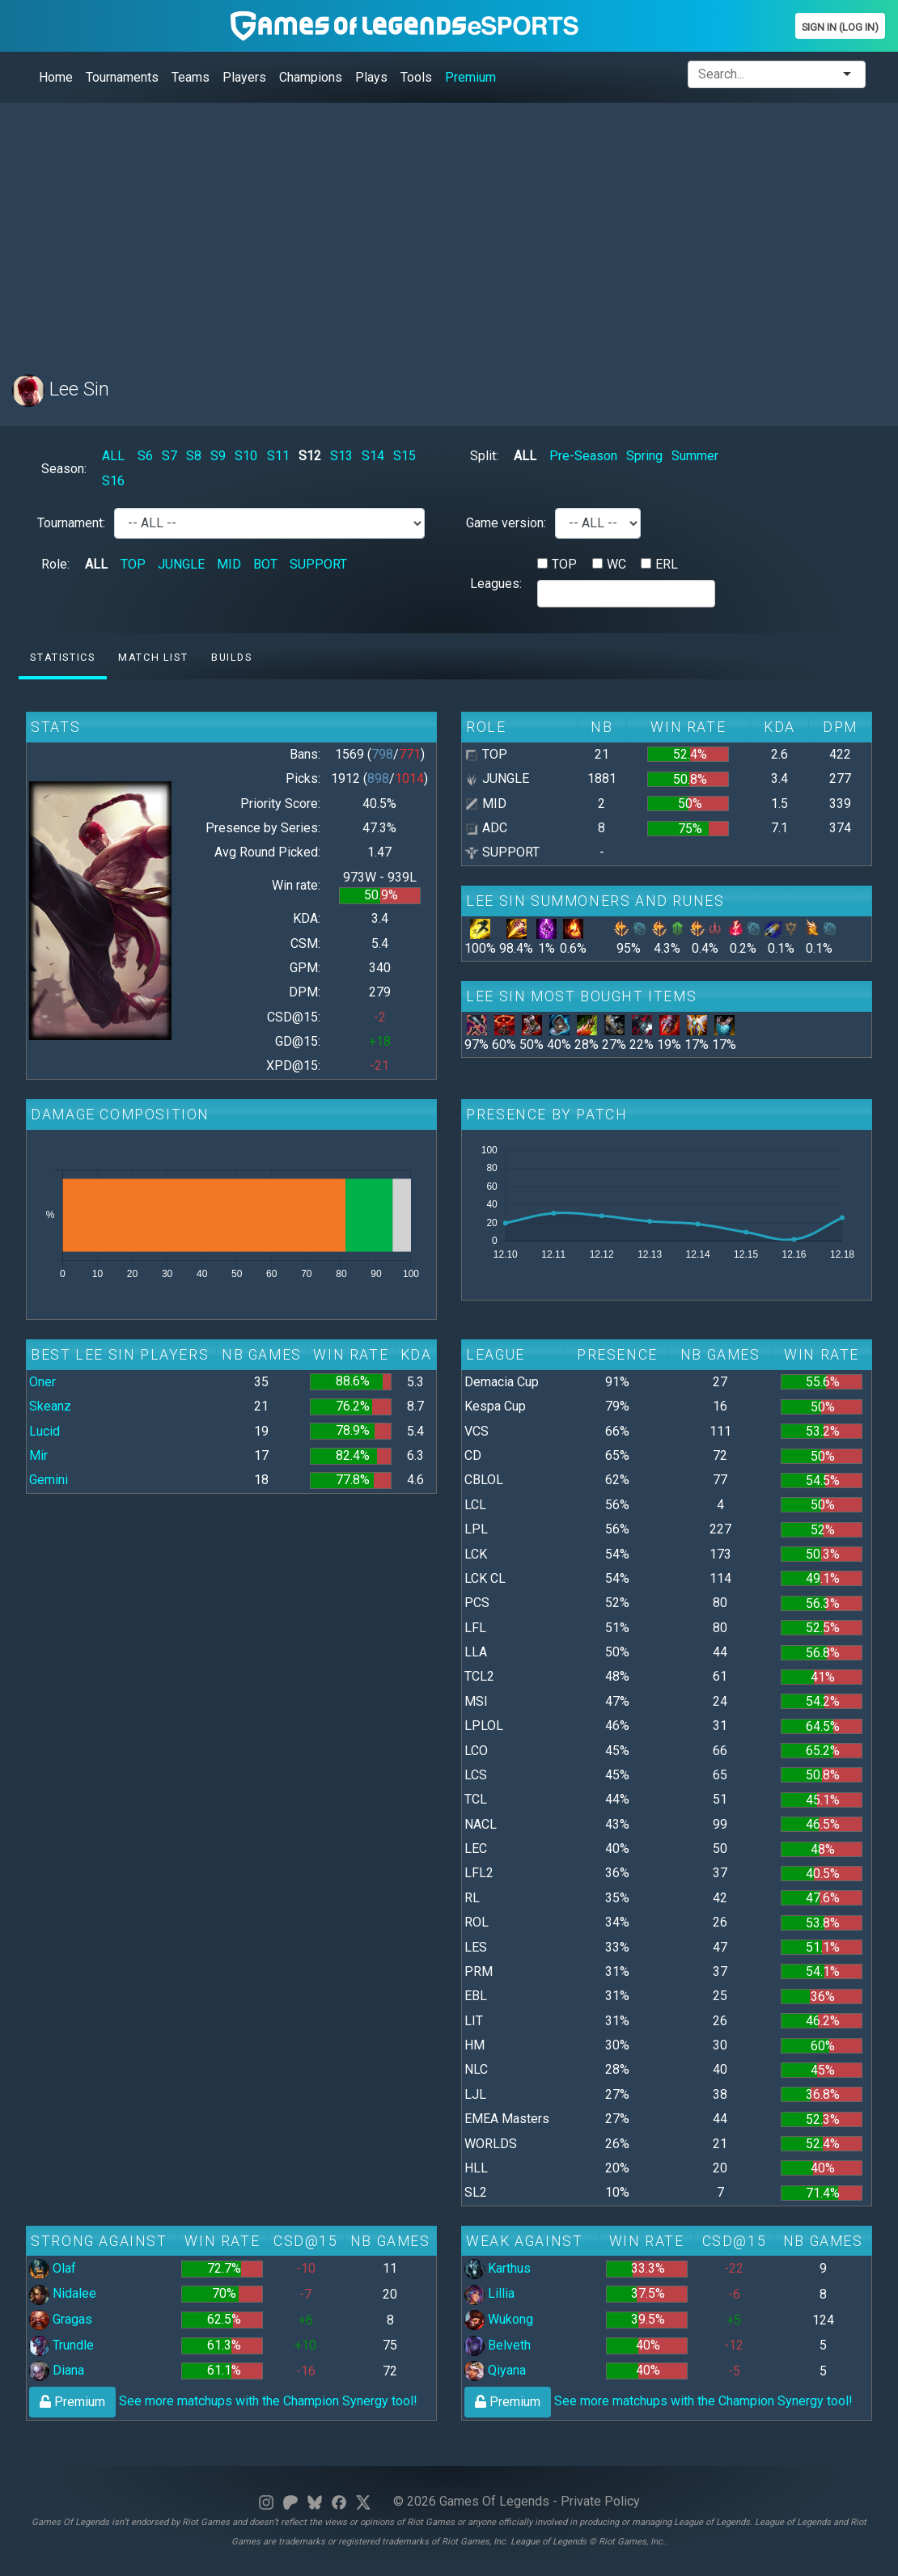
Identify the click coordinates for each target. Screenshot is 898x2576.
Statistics (62, 657)
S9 (218, 455)
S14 (373, 455)
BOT (265, 564)
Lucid (44, 1431)
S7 (169, 455)
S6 (145, 455)
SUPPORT (318, 564)
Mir (38, 1455)
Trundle (61, 2345)
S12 (310, 455)
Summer (694, 455)
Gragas (60, 2319)
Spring (644, 455)
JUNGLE (181, 564)
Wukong (498, 2319)
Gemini (48, 1479)
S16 (113, 481)
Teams (191, 77)
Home (56, 77)
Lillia (489, 2293)
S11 (278, 455)
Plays (371, 77)
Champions (310, 77)
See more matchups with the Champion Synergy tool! (223, 2401)
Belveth (497, 2345)
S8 (193, 455)
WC (616, 564)
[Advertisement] (449, 229)
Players (244, 77)
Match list (153, 657)
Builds (231, 657)
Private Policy (600, 2501)
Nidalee (62, 2293)
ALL (113, 455)
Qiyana (495, 2370)
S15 (404, 455)
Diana (56, 2370)
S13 (341, 455)
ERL (666, 564)
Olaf (52, 2268)
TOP (133, 564)
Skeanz (50, 1406)
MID (229, 564)
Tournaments (122, 77)
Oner (42, 1382)
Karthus (497, 2268)
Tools (416, 77)
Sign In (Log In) (840, 27)
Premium (470, 77)
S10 (246, 455)
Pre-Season (583, 455)
